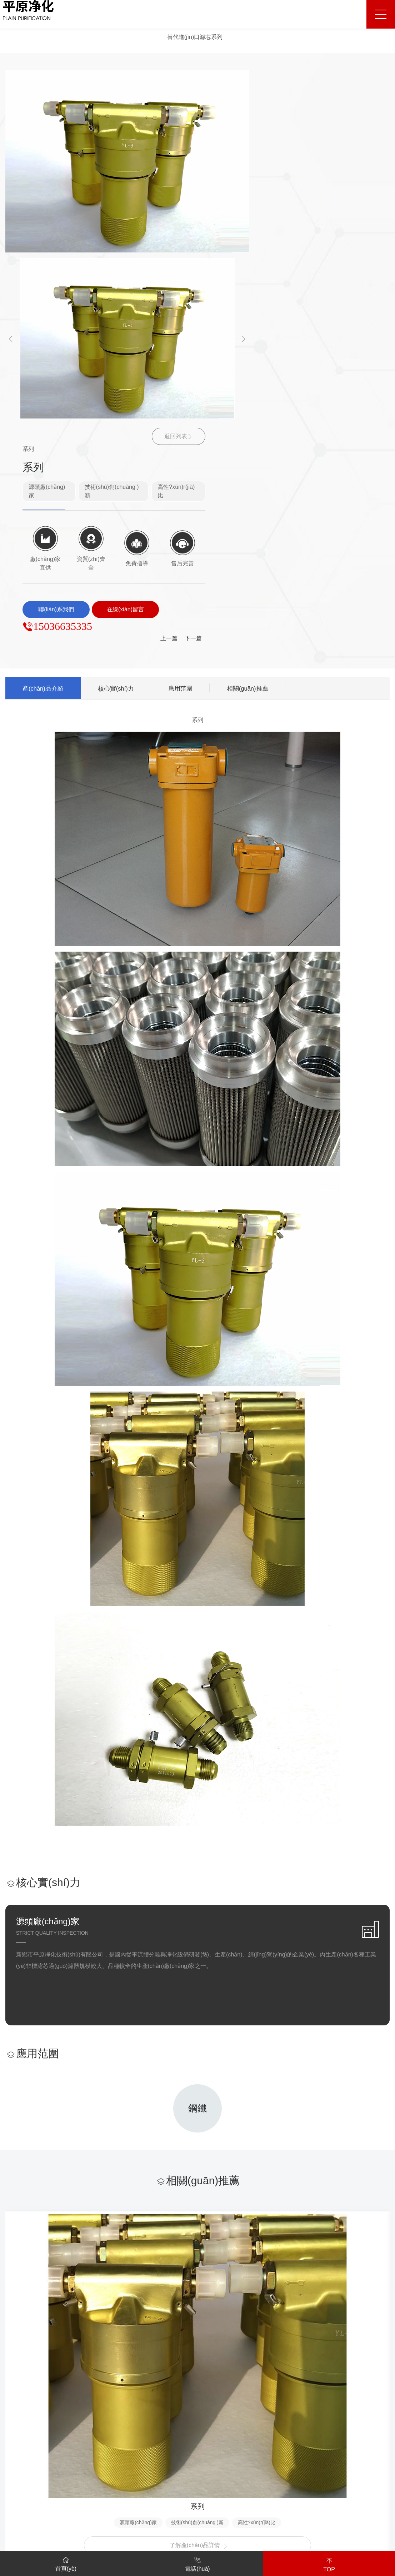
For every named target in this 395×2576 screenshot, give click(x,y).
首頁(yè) (66, 2563)
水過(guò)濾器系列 (104, 2428)
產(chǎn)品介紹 (46, 368)
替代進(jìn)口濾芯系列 (195, 37)
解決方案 (175, 2379)
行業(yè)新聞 (268, 2416)
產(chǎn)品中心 (102, 2379)
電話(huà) (197, 2563)
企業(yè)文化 (21, 2416)
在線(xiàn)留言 (368, 2416)
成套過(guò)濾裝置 (104, 2416)
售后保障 (309, 2416)
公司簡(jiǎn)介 (23, 2404)
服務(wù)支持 (317, 2379)
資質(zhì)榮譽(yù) (27, 2428)
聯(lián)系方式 (367, 2404)
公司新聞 (263, 2404)
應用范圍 (197, 368)
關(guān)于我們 (27, 2379)
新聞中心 (265, 2379)
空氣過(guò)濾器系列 (107, 2440)
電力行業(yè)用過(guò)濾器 (114, 2452)
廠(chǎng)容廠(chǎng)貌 (36, 2440)
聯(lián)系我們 (370, 2379)
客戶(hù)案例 (220, 2379)
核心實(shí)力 (127, 368)
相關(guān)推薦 (270, 368)
